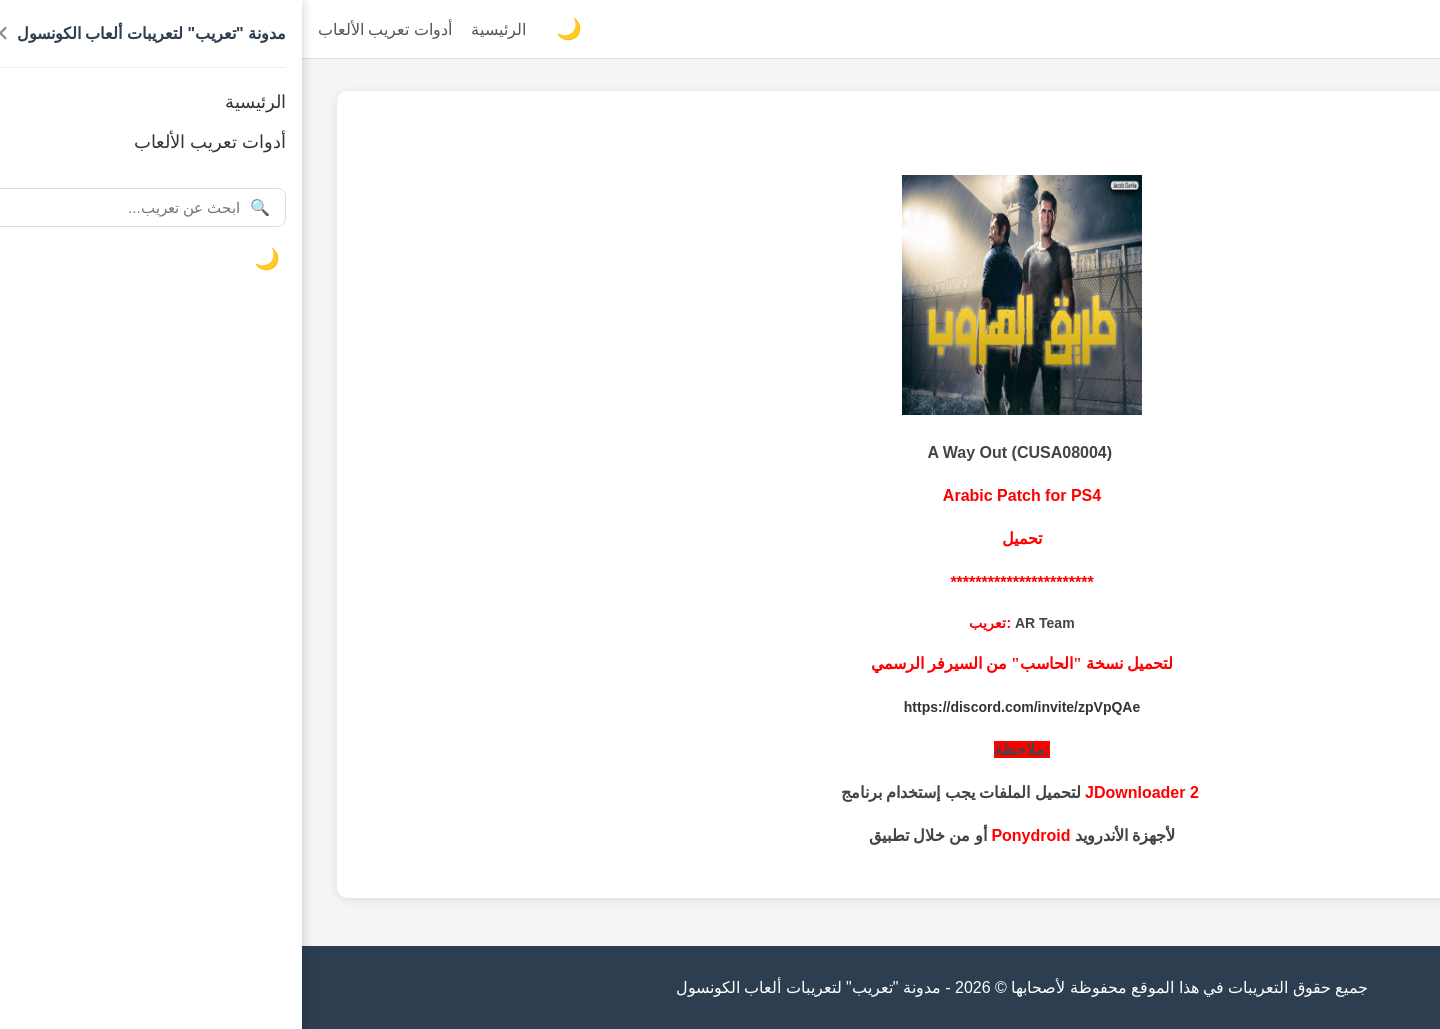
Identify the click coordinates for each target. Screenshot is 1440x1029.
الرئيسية (196, 29)
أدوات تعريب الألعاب (83, 29)
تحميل (720, 538)
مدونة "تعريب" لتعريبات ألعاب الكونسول (1289, 29)
